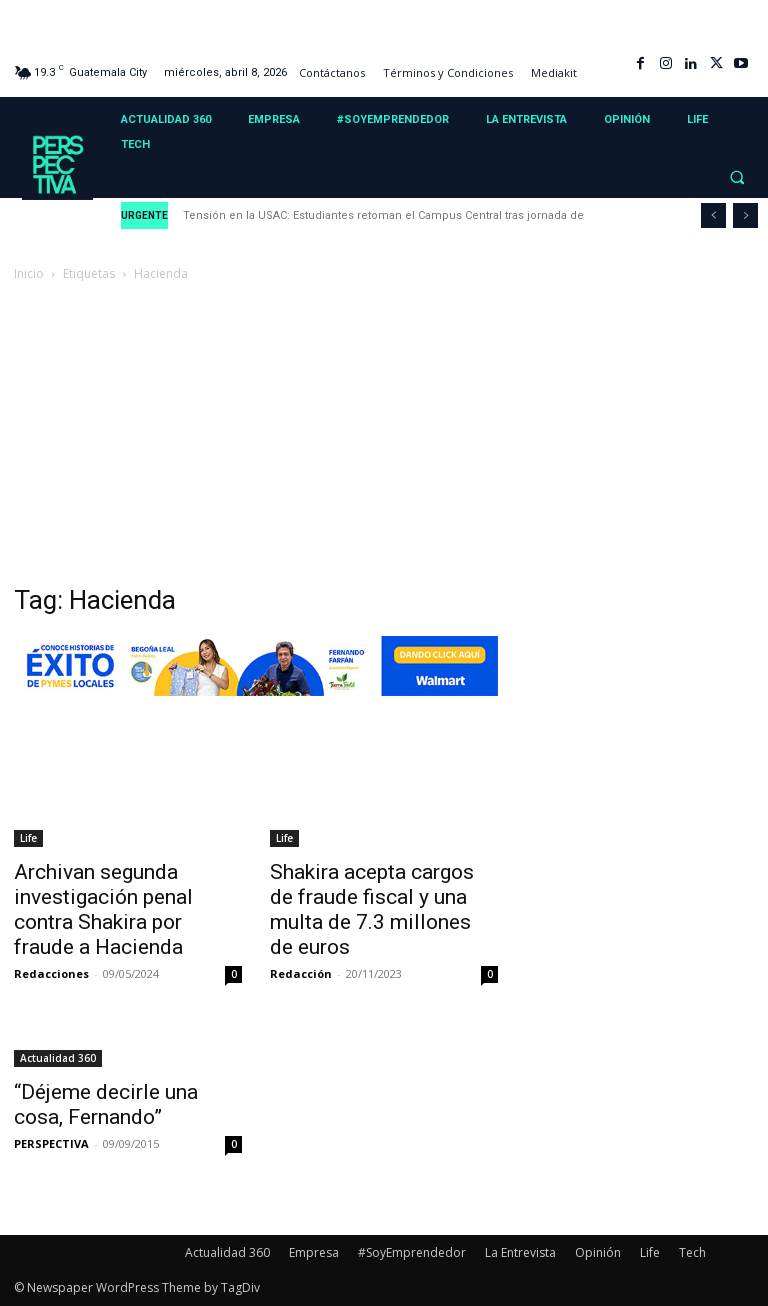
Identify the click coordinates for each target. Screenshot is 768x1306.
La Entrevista (520, 1252)
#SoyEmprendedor (412, 1252)
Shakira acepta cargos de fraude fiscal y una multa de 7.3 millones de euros (372, 909)
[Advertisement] (384, 435)
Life (28, 838)
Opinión (598, 1252)
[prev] (713, 215)
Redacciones (51, 973)
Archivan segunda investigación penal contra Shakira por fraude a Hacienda (103, 909)
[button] (737, 178)
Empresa (314, 1252)
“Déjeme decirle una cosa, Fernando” (106, 1104)
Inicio (29, 273)
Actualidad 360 (58, 1058)
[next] (745, 215)
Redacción (301, 973)
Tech (692, 1252)
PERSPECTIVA (51, 1143)
